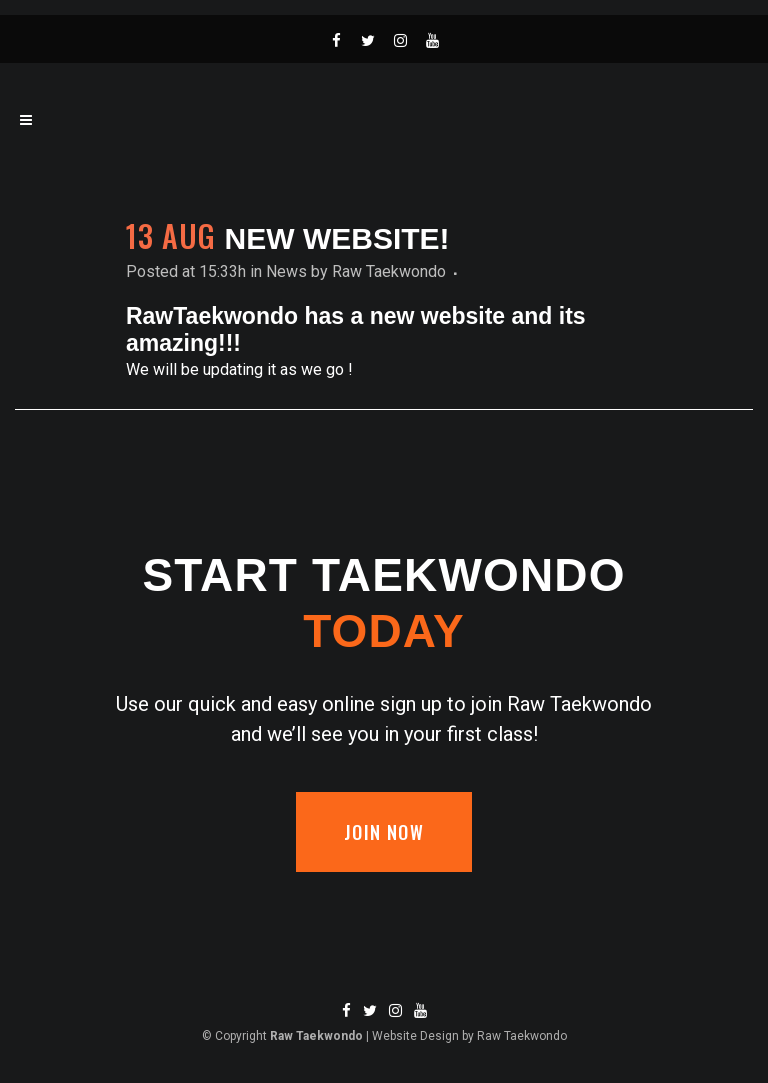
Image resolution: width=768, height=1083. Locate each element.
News (286, 271)
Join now (384, 832)
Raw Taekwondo (389, 271)
